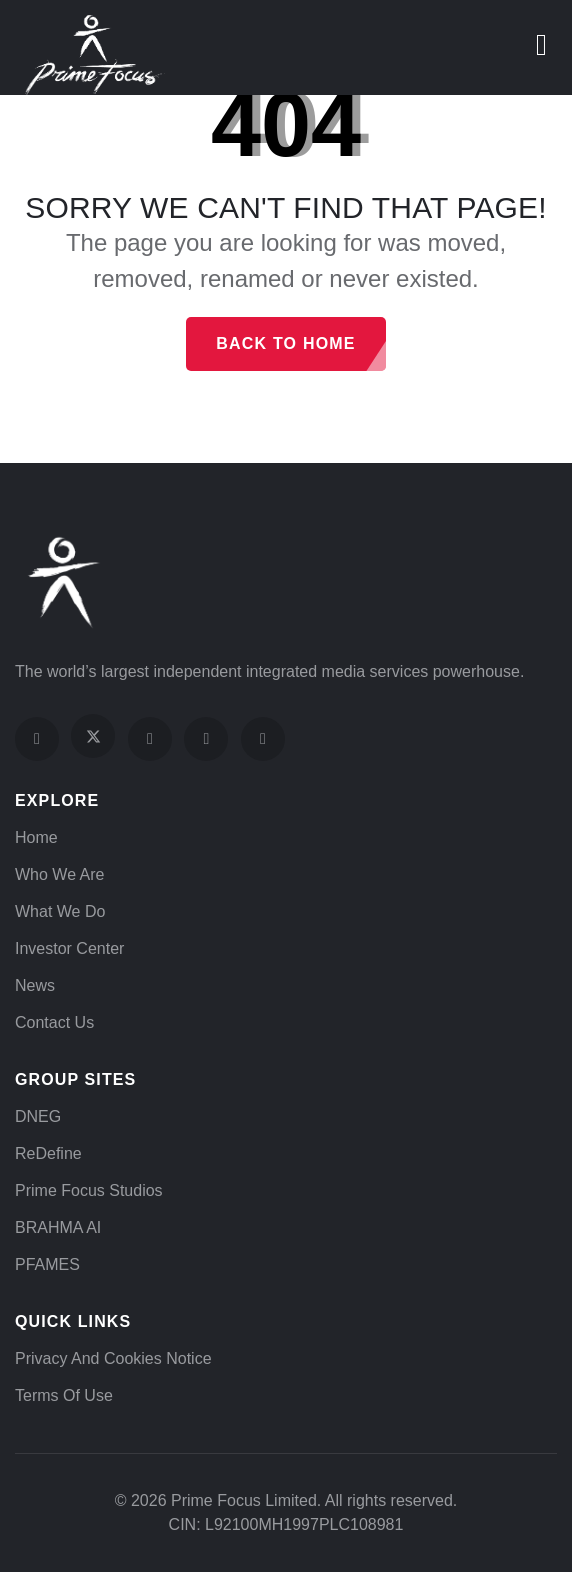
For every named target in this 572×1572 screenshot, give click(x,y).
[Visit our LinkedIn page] (263, 739)
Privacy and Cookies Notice (113, 1358)
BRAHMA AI (58, 1227)
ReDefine (48, 1153)
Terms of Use (64, 1395)
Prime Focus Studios (89, 1190)
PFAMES (47, 1264)
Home (36, 837)
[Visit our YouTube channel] (206, 739)
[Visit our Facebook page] (37, 739)
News (35, 985)
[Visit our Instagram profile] (150, 739)
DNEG (38, 1116)
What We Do (60, 911)
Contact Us (54, 1022)
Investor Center (69, 948)
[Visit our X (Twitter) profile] (93, 736)
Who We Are (60, 874)
